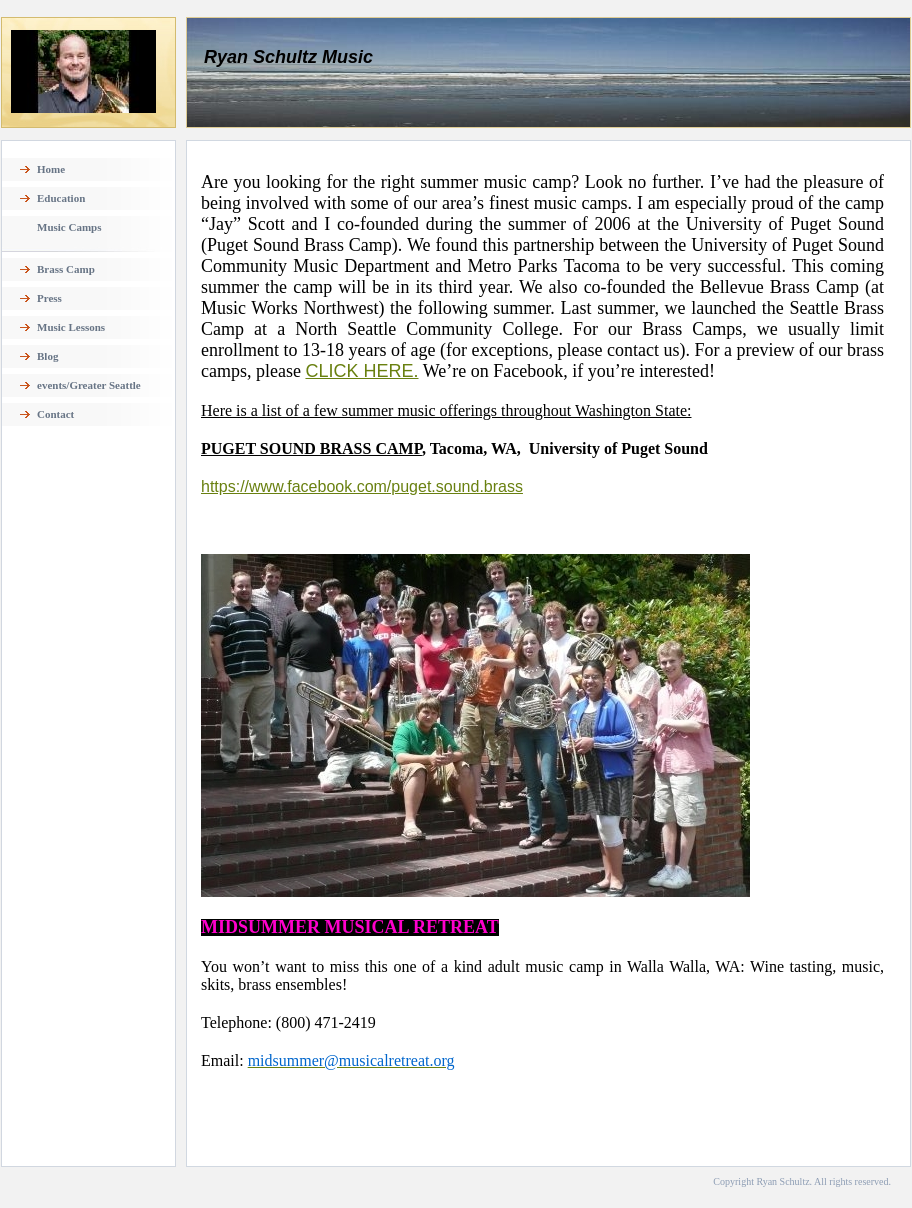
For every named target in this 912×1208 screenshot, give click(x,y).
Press (49, 298)
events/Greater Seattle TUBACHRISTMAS (89, 391)
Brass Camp (66, 269)
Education (61, 198)
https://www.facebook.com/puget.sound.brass (362, 486)
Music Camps (69, 227)
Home (51, 169)
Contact (55, 414)
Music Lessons (71, 327)
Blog (47, 356)
